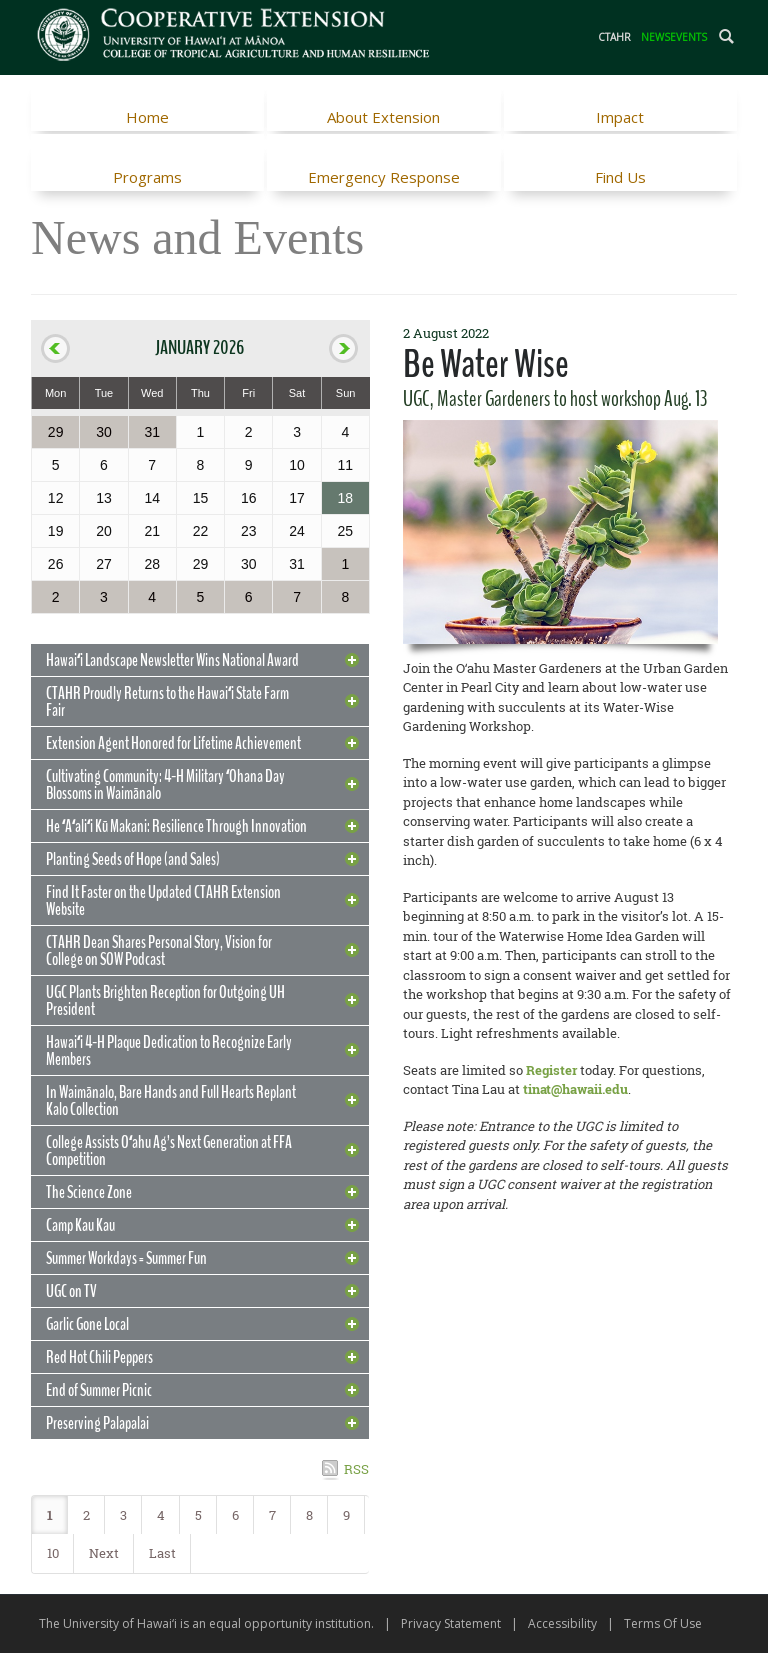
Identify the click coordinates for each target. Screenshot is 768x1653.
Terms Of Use (663, 1623)
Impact (620, 117)
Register (551, 1070)
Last (162, 1553)
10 (53, 1553)
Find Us (620, 177)
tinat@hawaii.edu (575, 1089)
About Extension (383, 117)
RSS (356, 1469)
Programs (147, 177)
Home (147, 117)
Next (104, 1553)
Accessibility (562, 1623)
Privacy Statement (451, 1623)
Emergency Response (384, 177)
